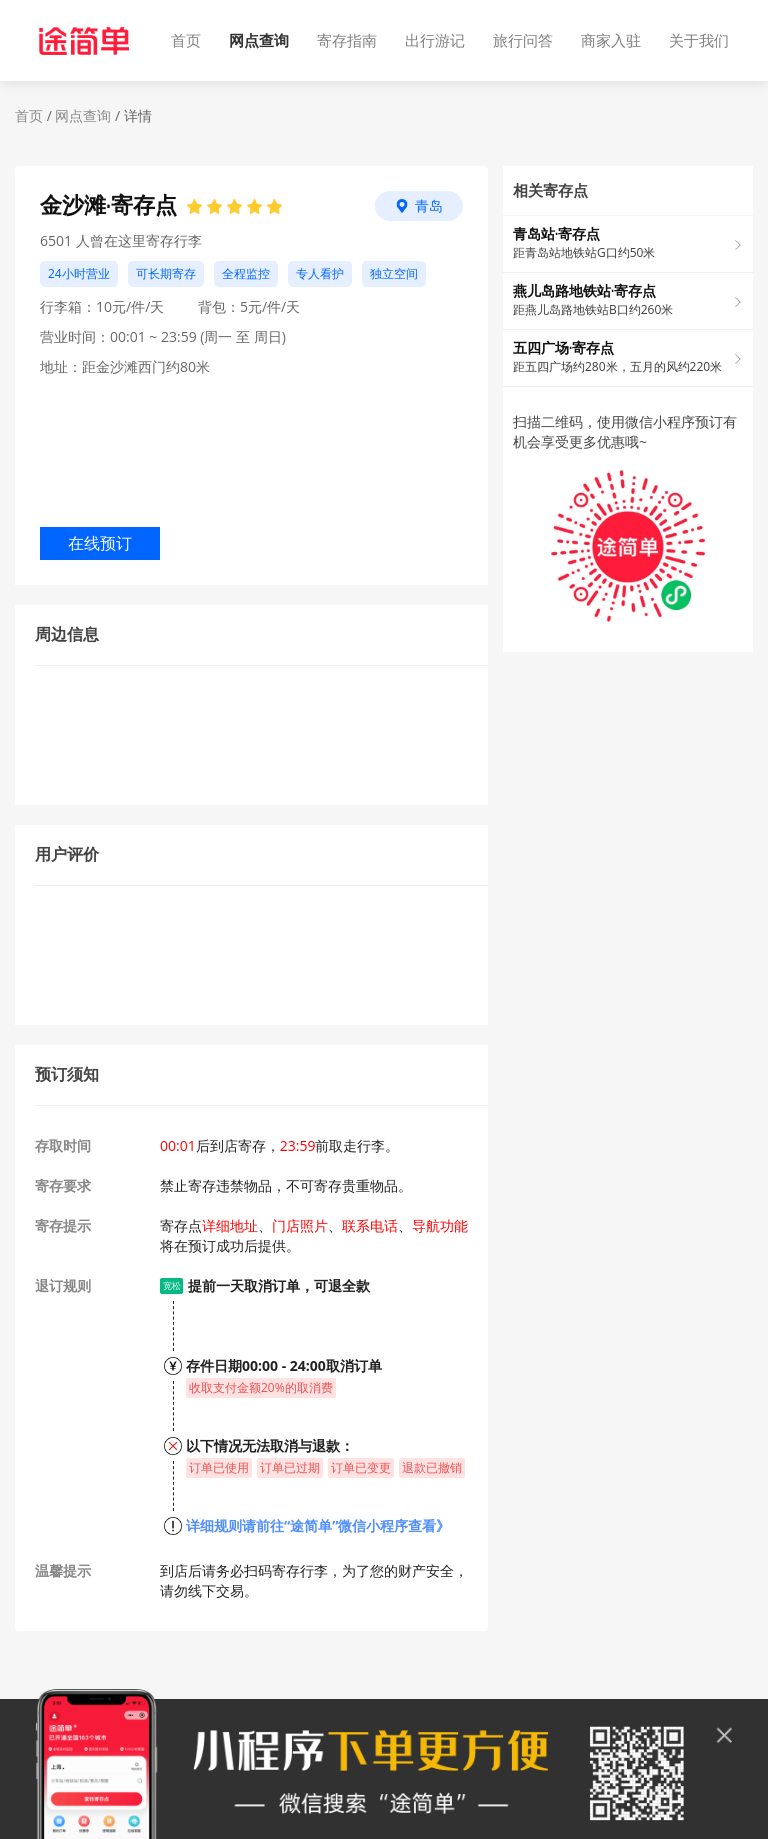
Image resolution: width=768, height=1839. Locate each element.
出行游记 (435, 40)
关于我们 (699, 40)
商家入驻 (611, 40)
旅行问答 (523, 40)
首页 (186, 40)
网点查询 (259, 40)
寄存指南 (347, 40)
